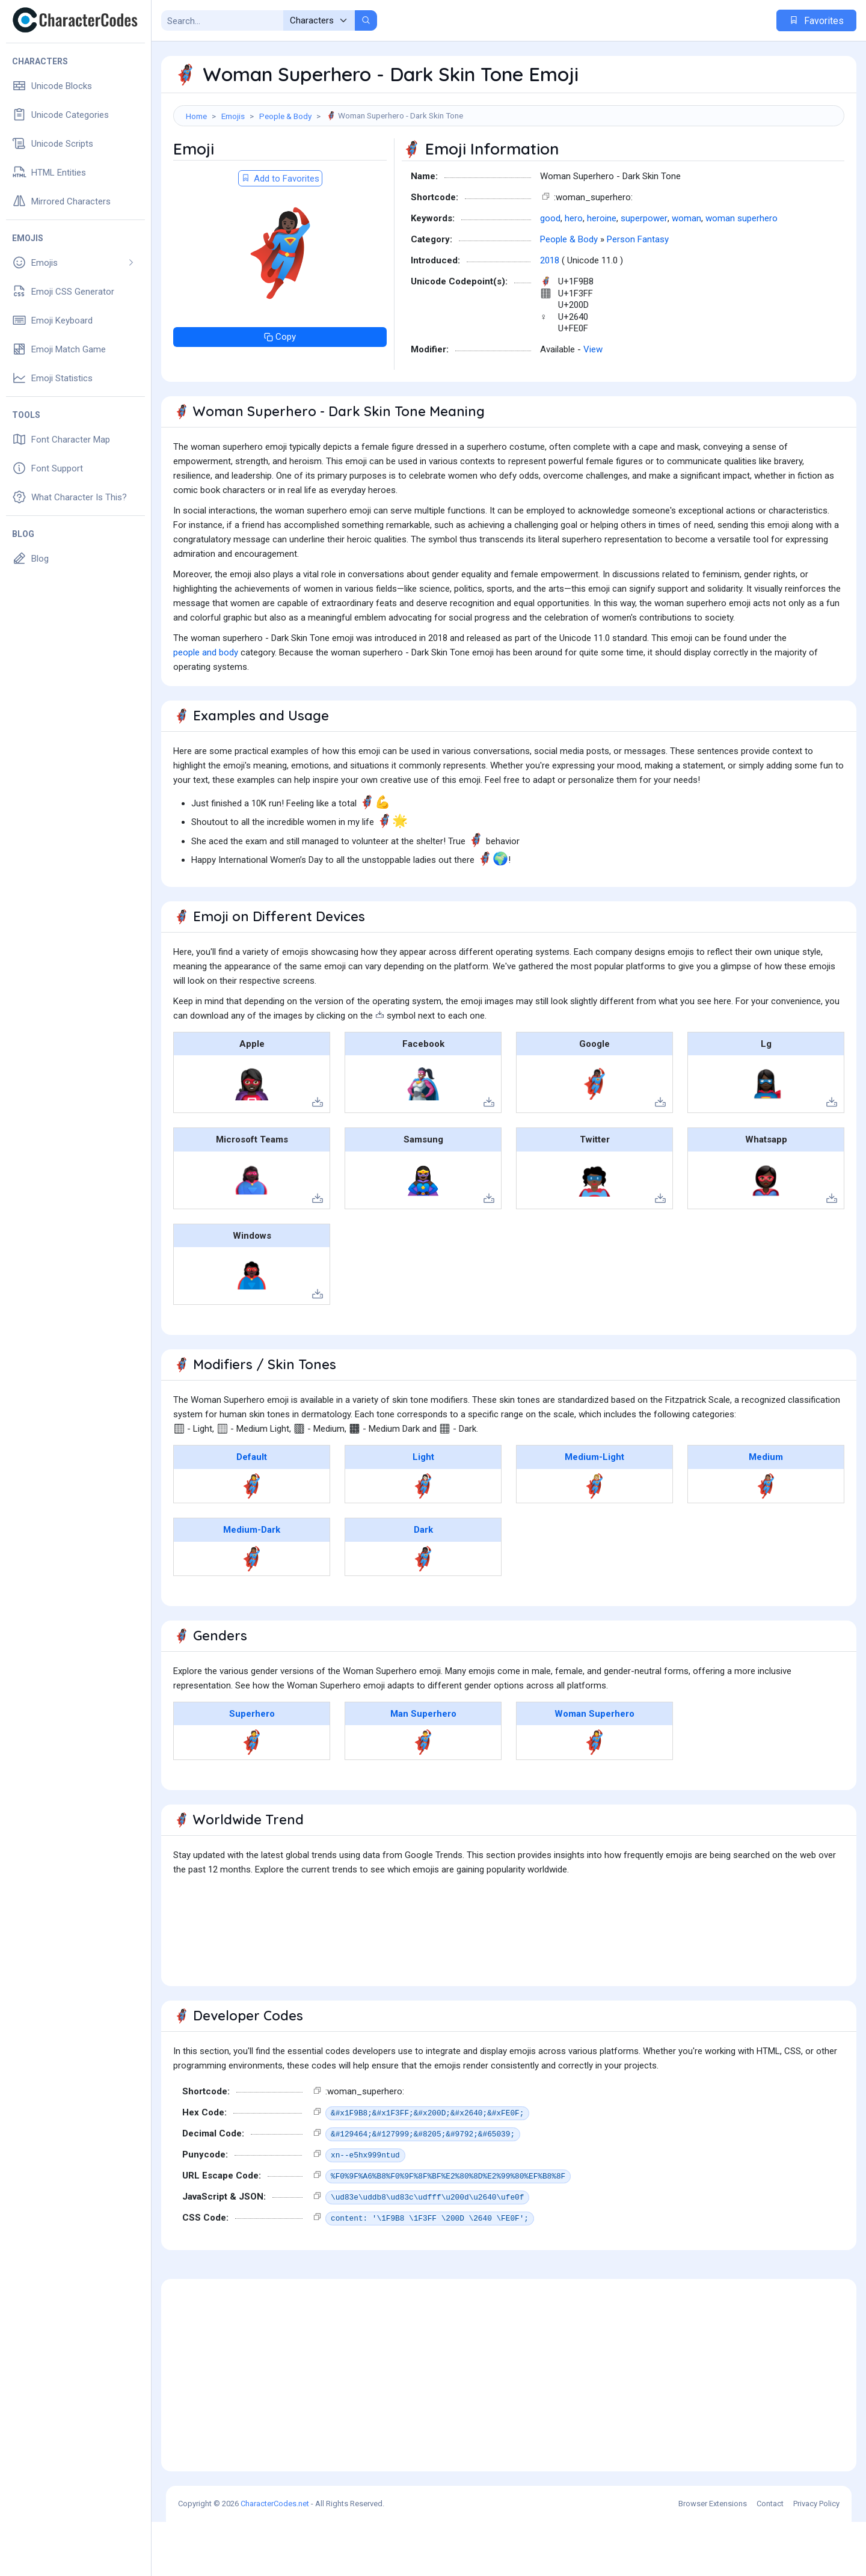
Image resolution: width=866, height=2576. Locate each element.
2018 (549, 314)
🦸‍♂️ (423, 1796)
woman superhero (741, 272)
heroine (601, 272)
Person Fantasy (638, 293)
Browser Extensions (712, 2557)
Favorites (816, 20)
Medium (766, 1511)
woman (686, 272)
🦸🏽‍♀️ (766, 1540)
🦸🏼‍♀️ (594, 1540)
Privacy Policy (816, 2557)
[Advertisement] (508, 165)
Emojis (233, 116)
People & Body (285, 116)
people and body (205, 706)
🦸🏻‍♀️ (423, 1540)
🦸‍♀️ (252, 1540)
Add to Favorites (280, 232)
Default (251, 1511)
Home (196, 116)
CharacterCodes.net (275, 2557)
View (593, 403)
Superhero (252, 1767)
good (550, 272)
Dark (423, 1583)
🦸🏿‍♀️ (423, 1612)
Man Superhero (423, 1767)
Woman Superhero (594, 1767)
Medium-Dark (251, 1583)
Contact (770, 2557)
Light (423, 1511)
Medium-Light (594, 1511)
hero (574, 272)
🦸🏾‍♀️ (252, 1612)
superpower (644, 272)
